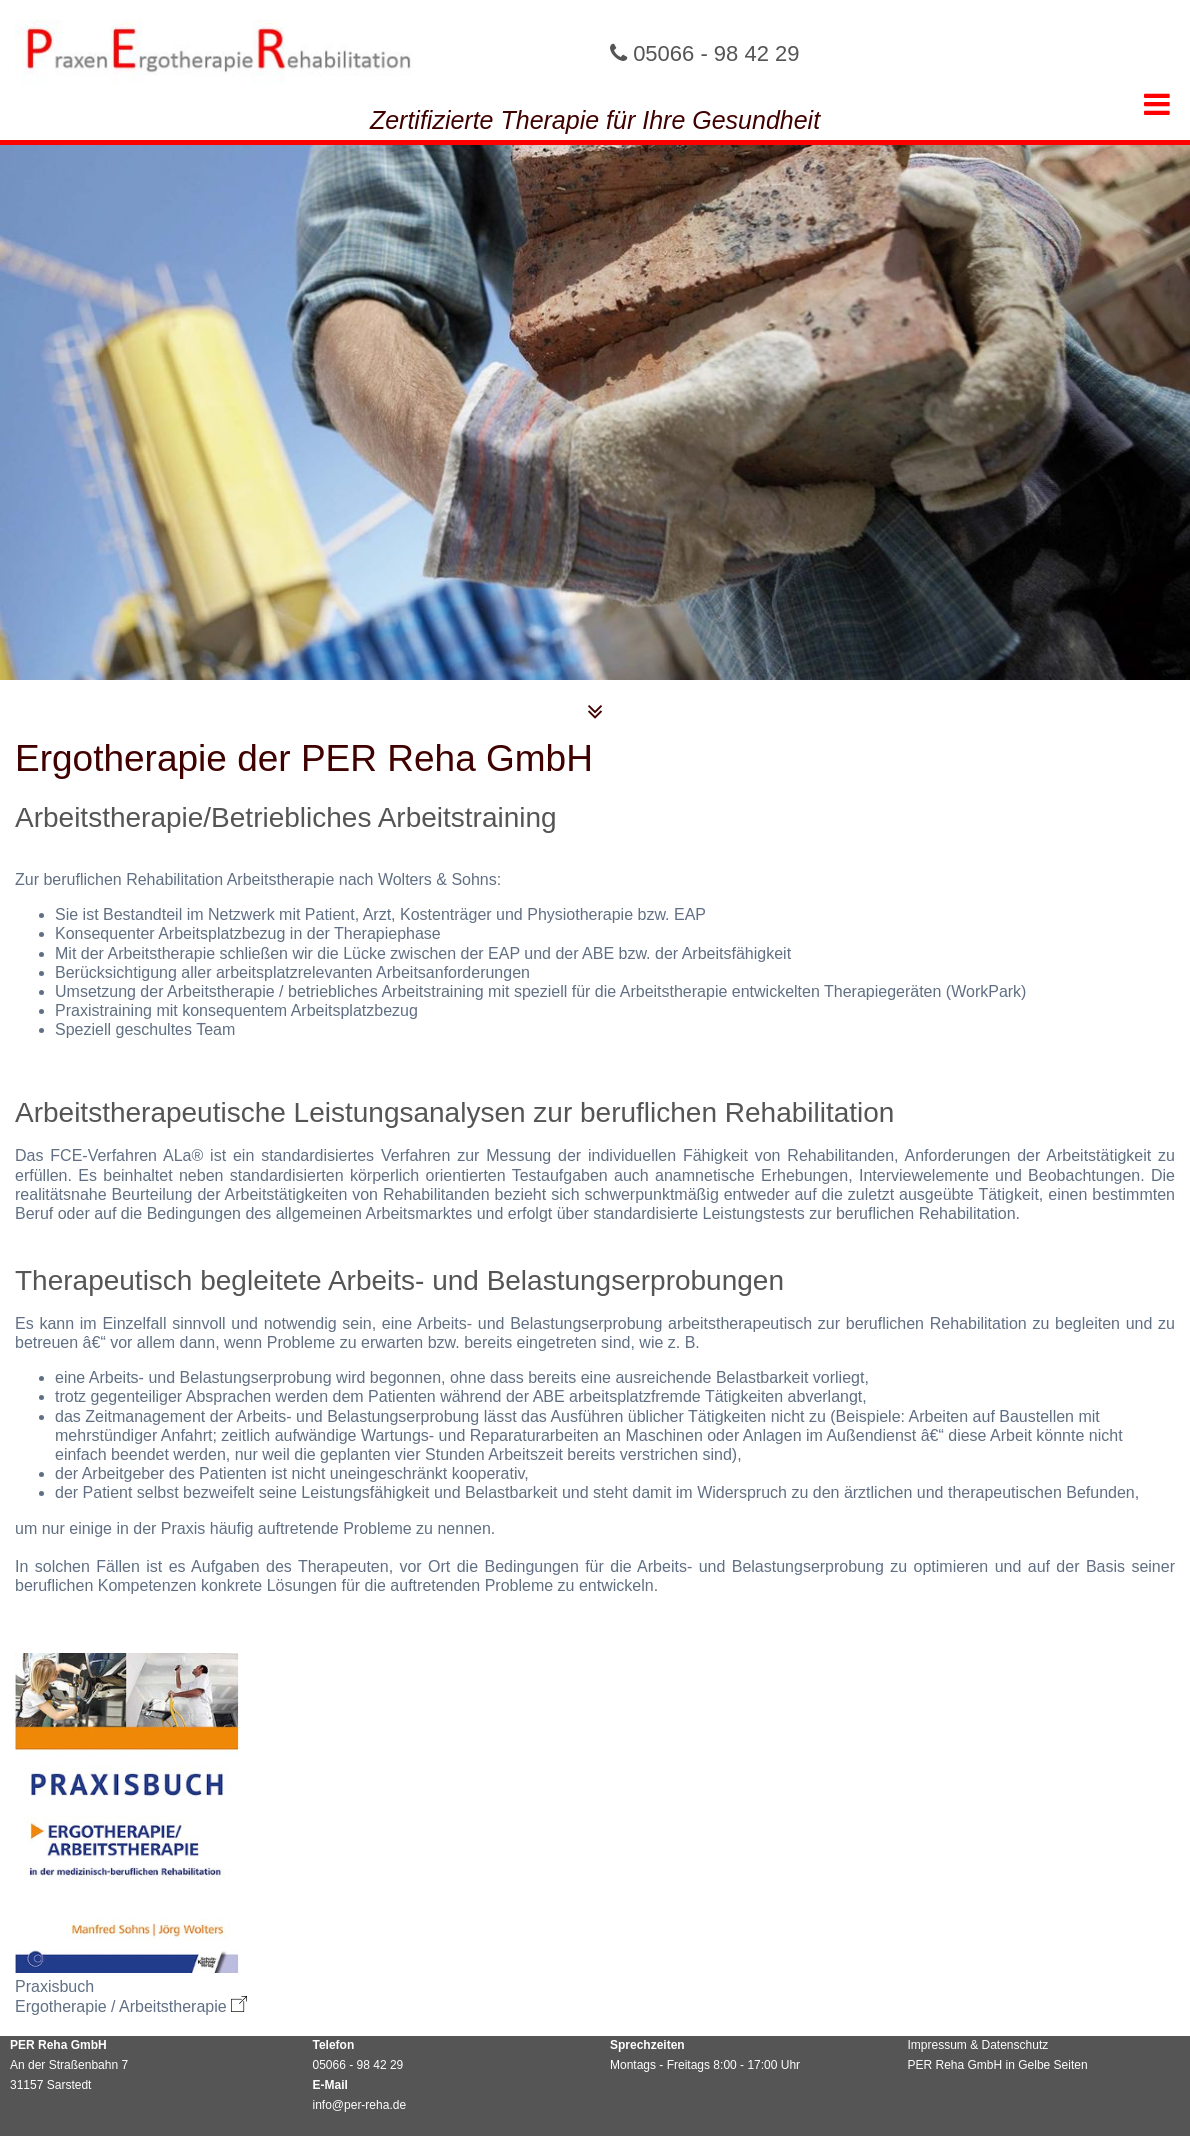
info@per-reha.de (360, 2105)
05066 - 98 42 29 (716, 53)
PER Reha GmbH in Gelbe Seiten (998, 2065)
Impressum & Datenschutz (978, 2045)
